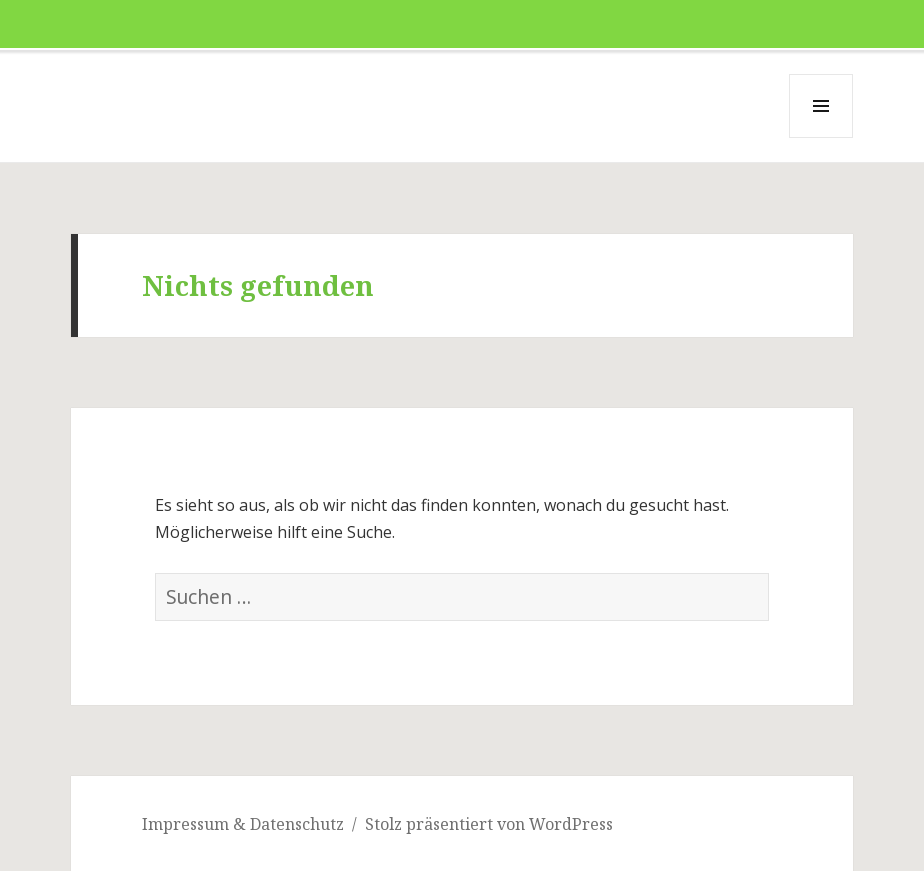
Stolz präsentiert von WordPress (489, 824)
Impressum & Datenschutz (243, 824)
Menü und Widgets (821, 137)
